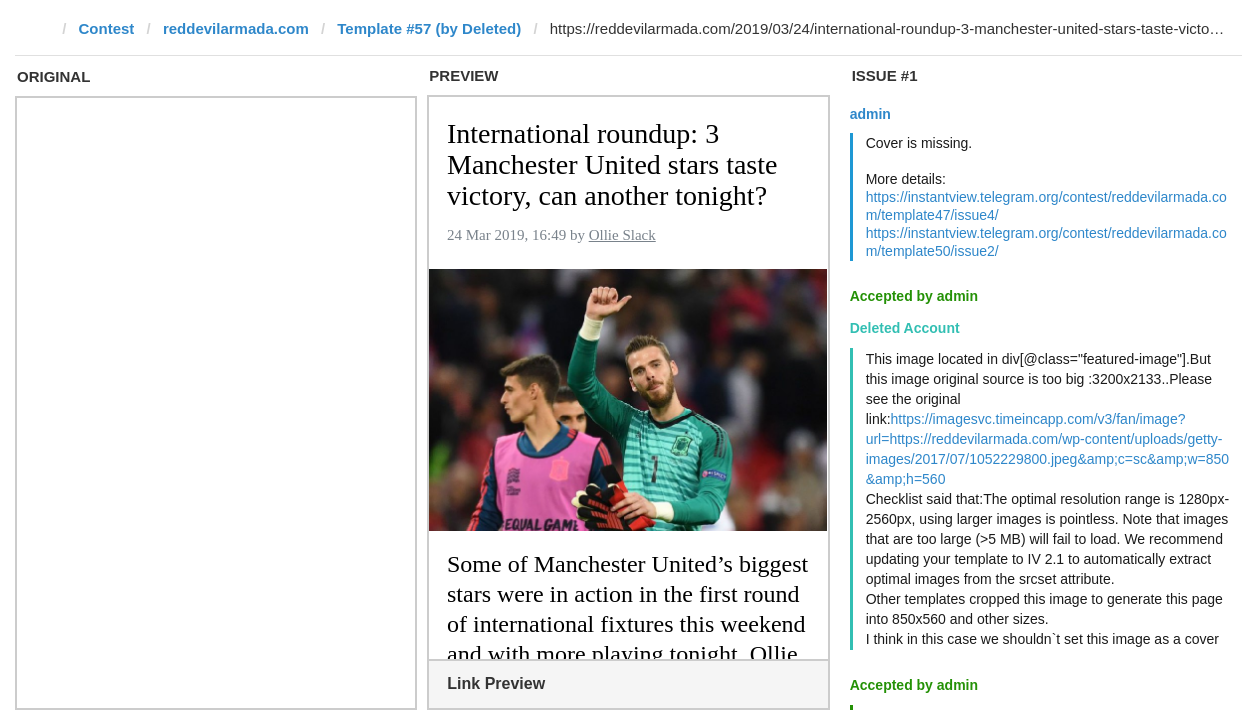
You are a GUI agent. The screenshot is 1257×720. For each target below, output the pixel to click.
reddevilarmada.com (236, 28)
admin (870, 114)
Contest (107, 28)
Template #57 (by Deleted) (429, 28)
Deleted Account (905, 328)
